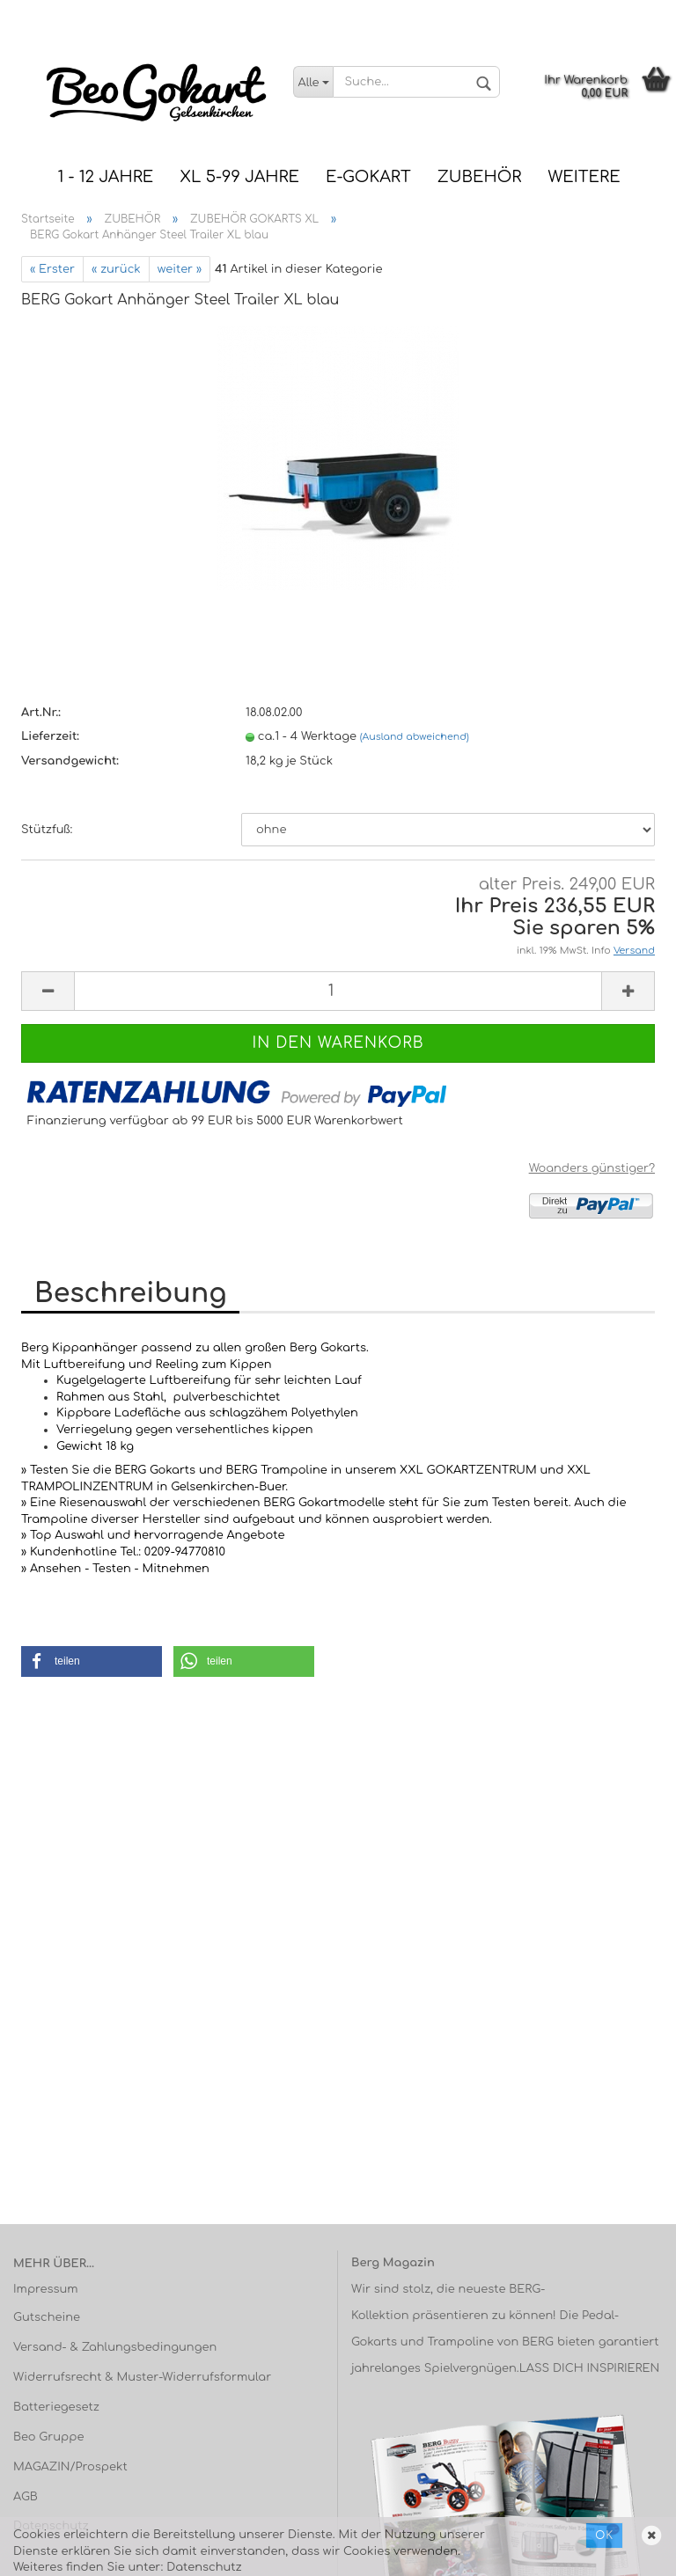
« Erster (52, 269)
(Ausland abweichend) (414, 737)
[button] (91, 1661)
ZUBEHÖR (479, 177)
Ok (604, 2535)
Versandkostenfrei (511, 13)
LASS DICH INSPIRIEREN (589, 2368)
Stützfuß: (46, 829)
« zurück (116, 269)
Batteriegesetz (56, 2407)
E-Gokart (368, 177)
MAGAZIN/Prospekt (70, 2467)
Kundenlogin (628, 13)
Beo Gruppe (48, 2437)
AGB (25, 2497)
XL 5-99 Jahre (239, 177)
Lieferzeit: (50, 736)
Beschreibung (130, 1293)
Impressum (45, 2289)
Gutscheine (46, 2317)
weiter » (180, 269)
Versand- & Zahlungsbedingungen (115, 2347)
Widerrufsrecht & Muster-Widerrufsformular (142, 2377)
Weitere (583, 177)
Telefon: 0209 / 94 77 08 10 (356, 13)
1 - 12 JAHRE (105, 177)
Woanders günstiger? (592, 1168)
